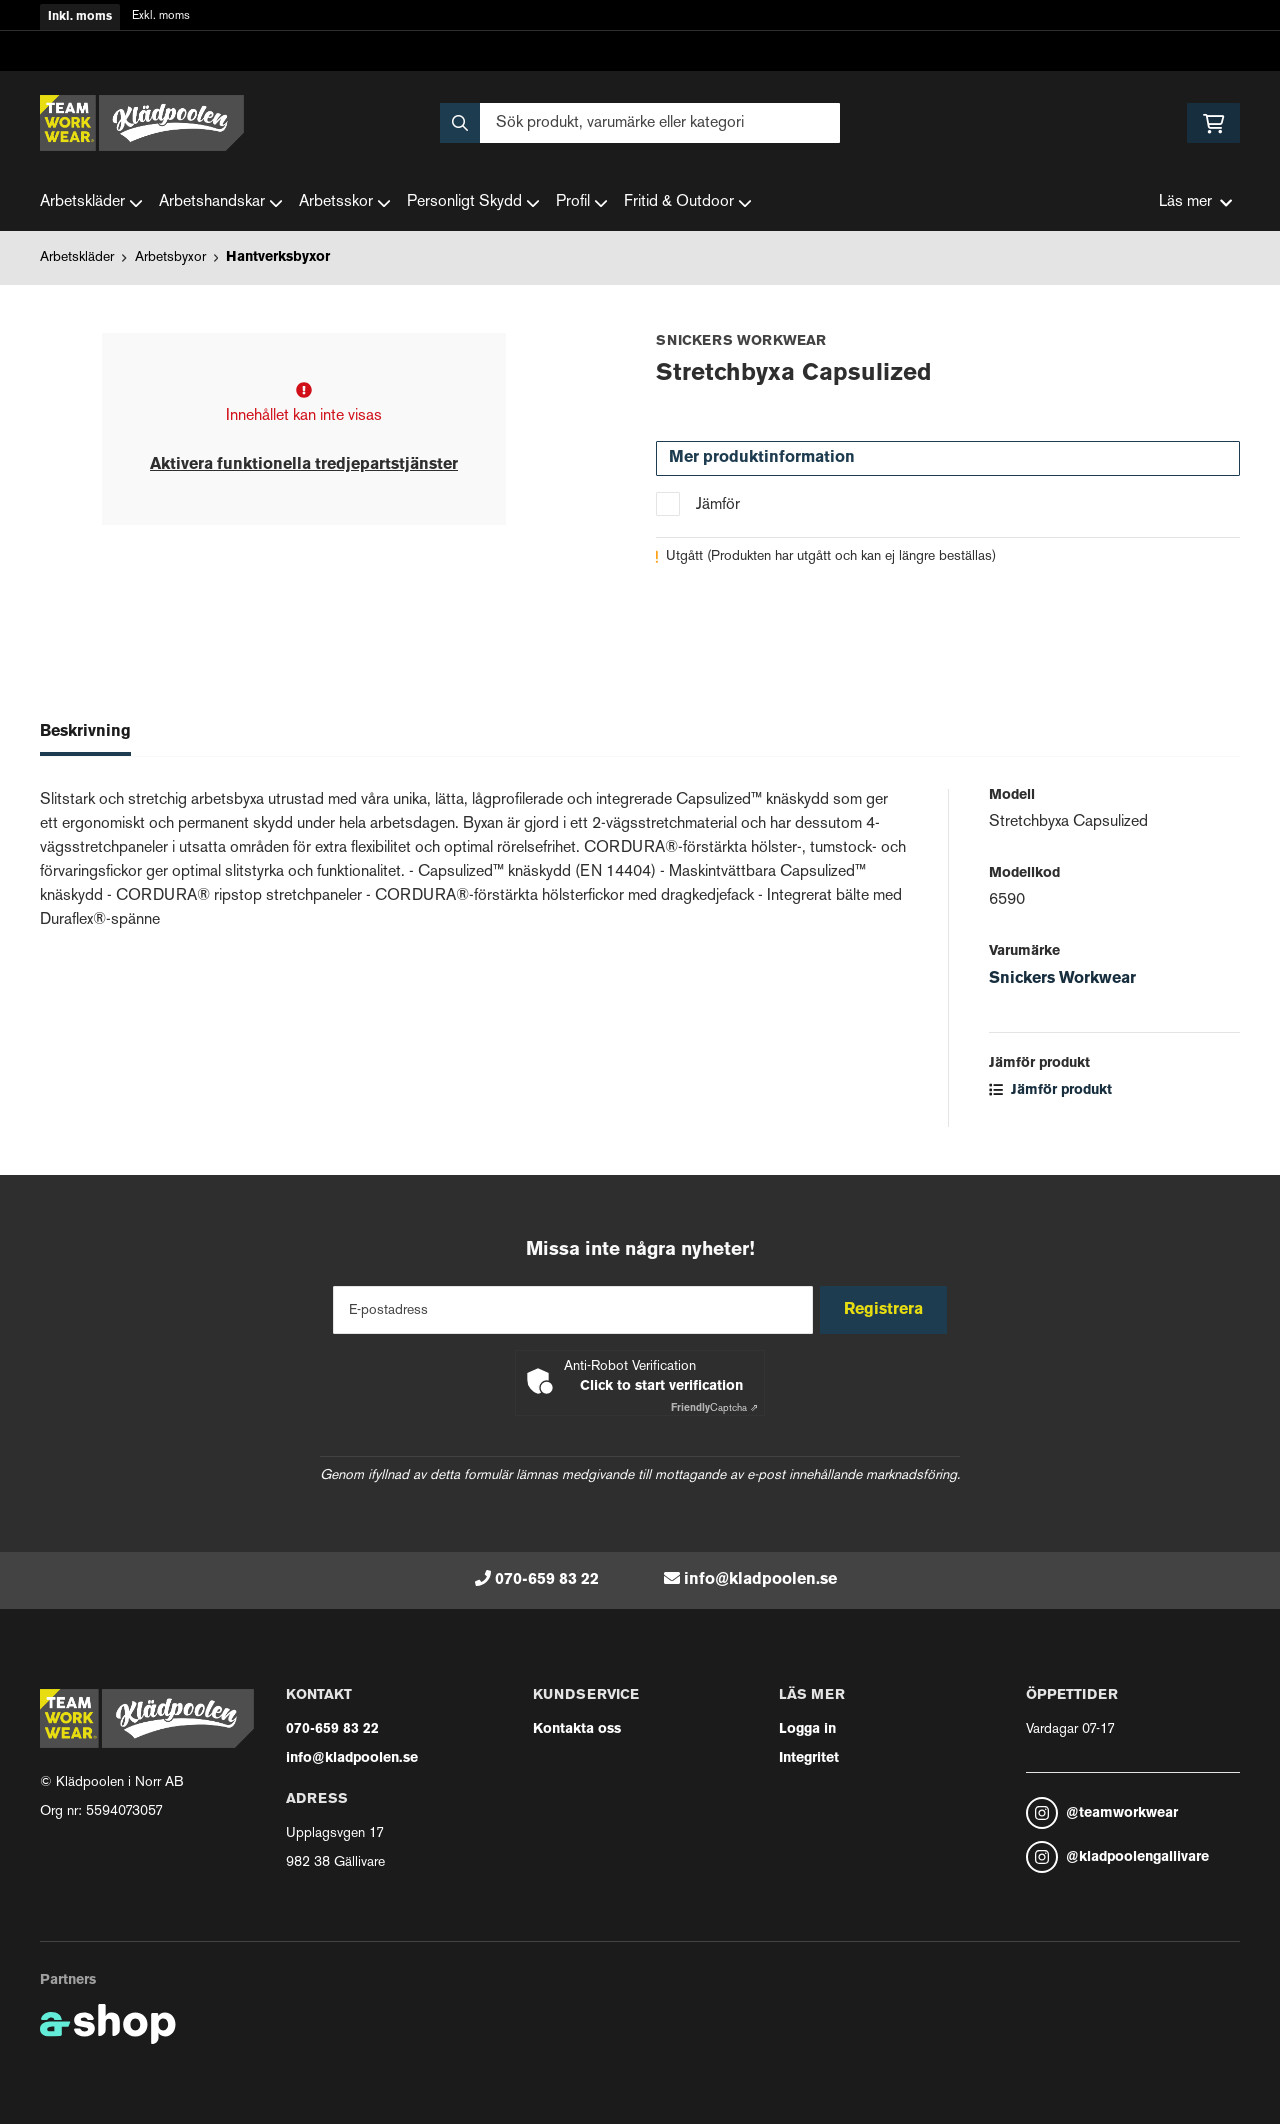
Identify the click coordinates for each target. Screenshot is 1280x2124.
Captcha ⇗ (714, 1408)
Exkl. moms (161, 16)
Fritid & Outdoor (688, 203)
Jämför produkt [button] (1050, 1090)
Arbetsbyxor (170, 257)
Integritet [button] (809, 1758)
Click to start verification (661, 1386)
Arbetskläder (91, 203)
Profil (582, 203)
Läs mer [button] (1195, 202)
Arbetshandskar (221, 203)
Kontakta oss (577, 1729)
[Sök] (640, 123)
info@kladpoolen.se (760, 1580)
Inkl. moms (80, 17)
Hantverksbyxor (278, 257)
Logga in (807, 1729)
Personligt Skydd (473, 203)
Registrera (888, 1310)
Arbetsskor (345, 203)
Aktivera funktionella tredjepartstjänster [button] (304, 465)
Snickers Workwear (1062, 979)
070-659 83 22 (547, 1580)
